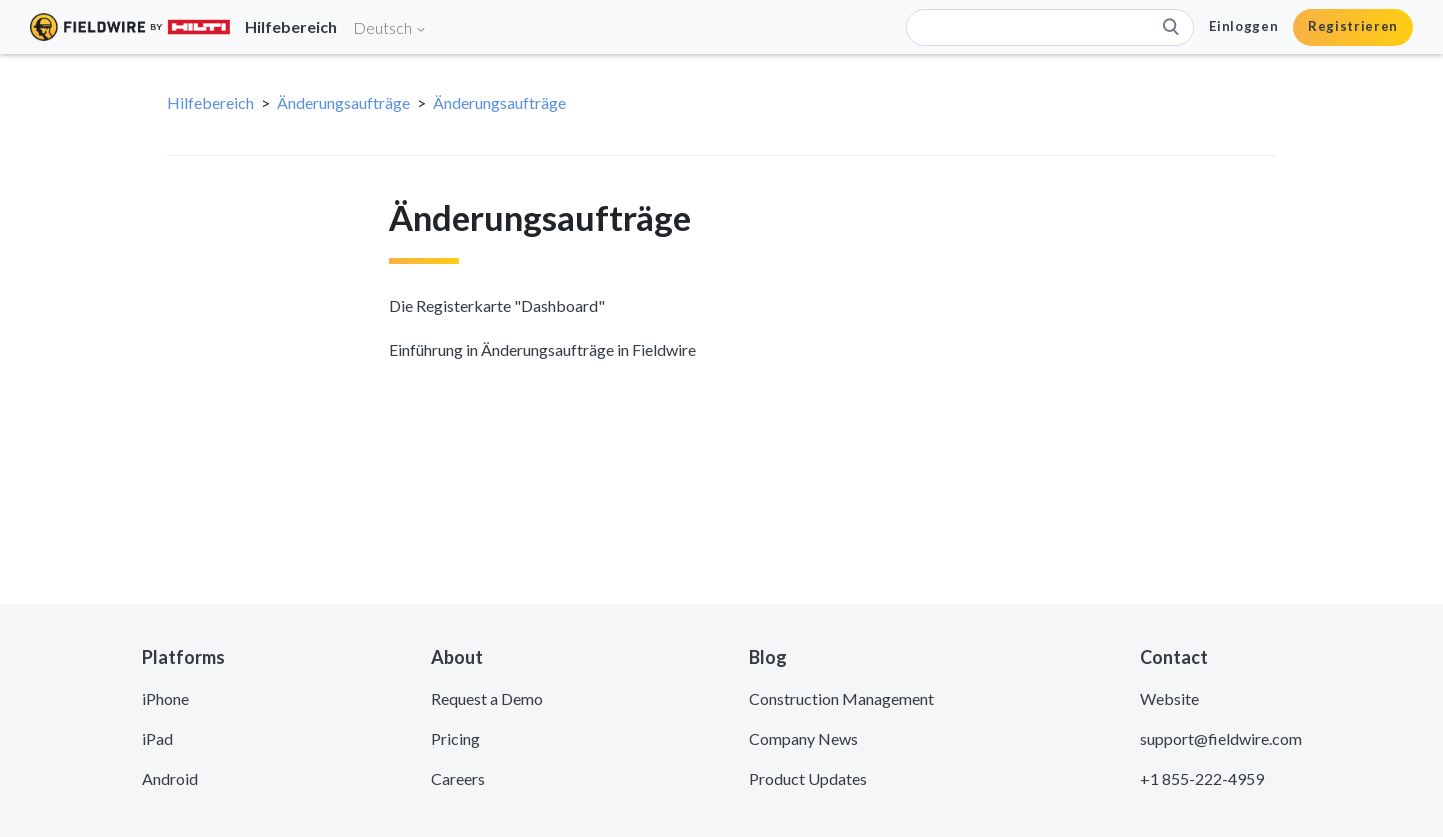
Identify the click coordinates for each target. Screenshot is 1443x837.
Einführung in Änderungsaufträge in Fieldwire (542, 349)
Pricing (455, 738)
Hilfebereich (210, 102)
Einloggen (1243, 26)
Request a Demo (487, 698)
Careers (458, 778)
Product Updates (808, 778)
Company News (803, 738)
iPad (157, 738)
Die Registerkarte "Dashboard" (497, 305)
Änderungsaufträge (343, 102)
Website (1169, 698)
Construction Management (841, 698)
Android (170, 778)
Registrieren (1353, 26)
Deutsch (390, 27)
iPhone (165, 698)
